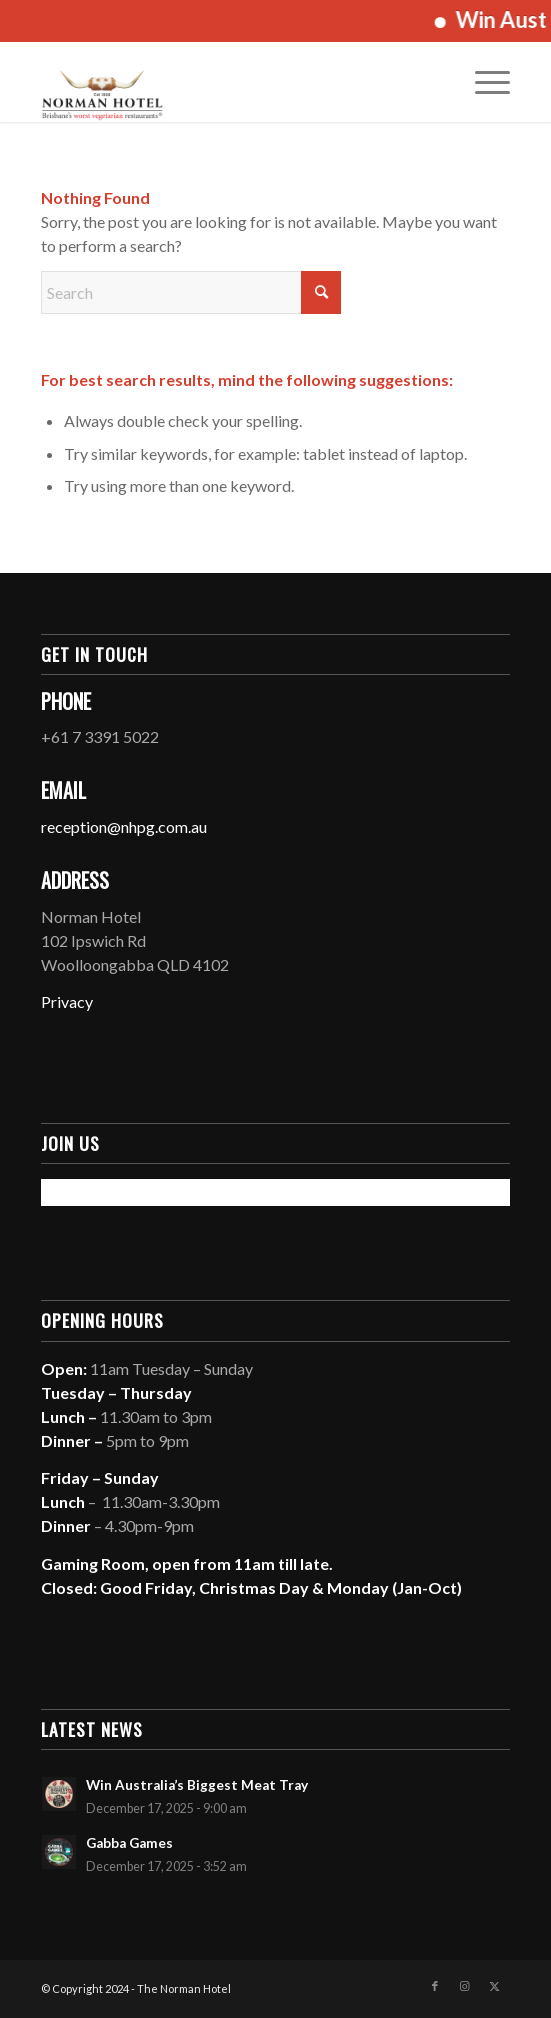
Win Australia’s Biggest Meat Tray (197, 1785)
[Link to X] (495, 1986)
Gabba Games (129, 1843)
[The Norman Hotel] (228, 82)
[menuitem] (482, 82)
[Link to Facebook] (435, 1986)
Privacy (67, 1001)
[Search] (191, 292)
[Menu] (482, 82)
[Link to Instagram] (465, 1986)
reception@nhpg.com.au (124, 826)
